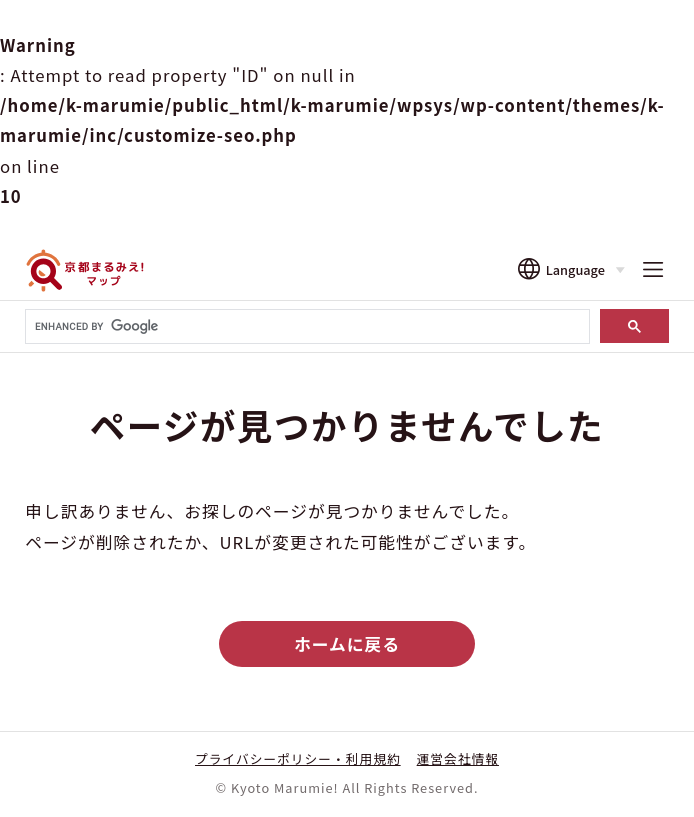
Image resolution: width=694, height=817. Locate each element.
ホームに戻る (347, 644)
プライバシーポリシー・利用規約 (298, 758)
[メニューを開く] (653, 270)
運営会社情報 (458, 758)
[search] (305, 327)
